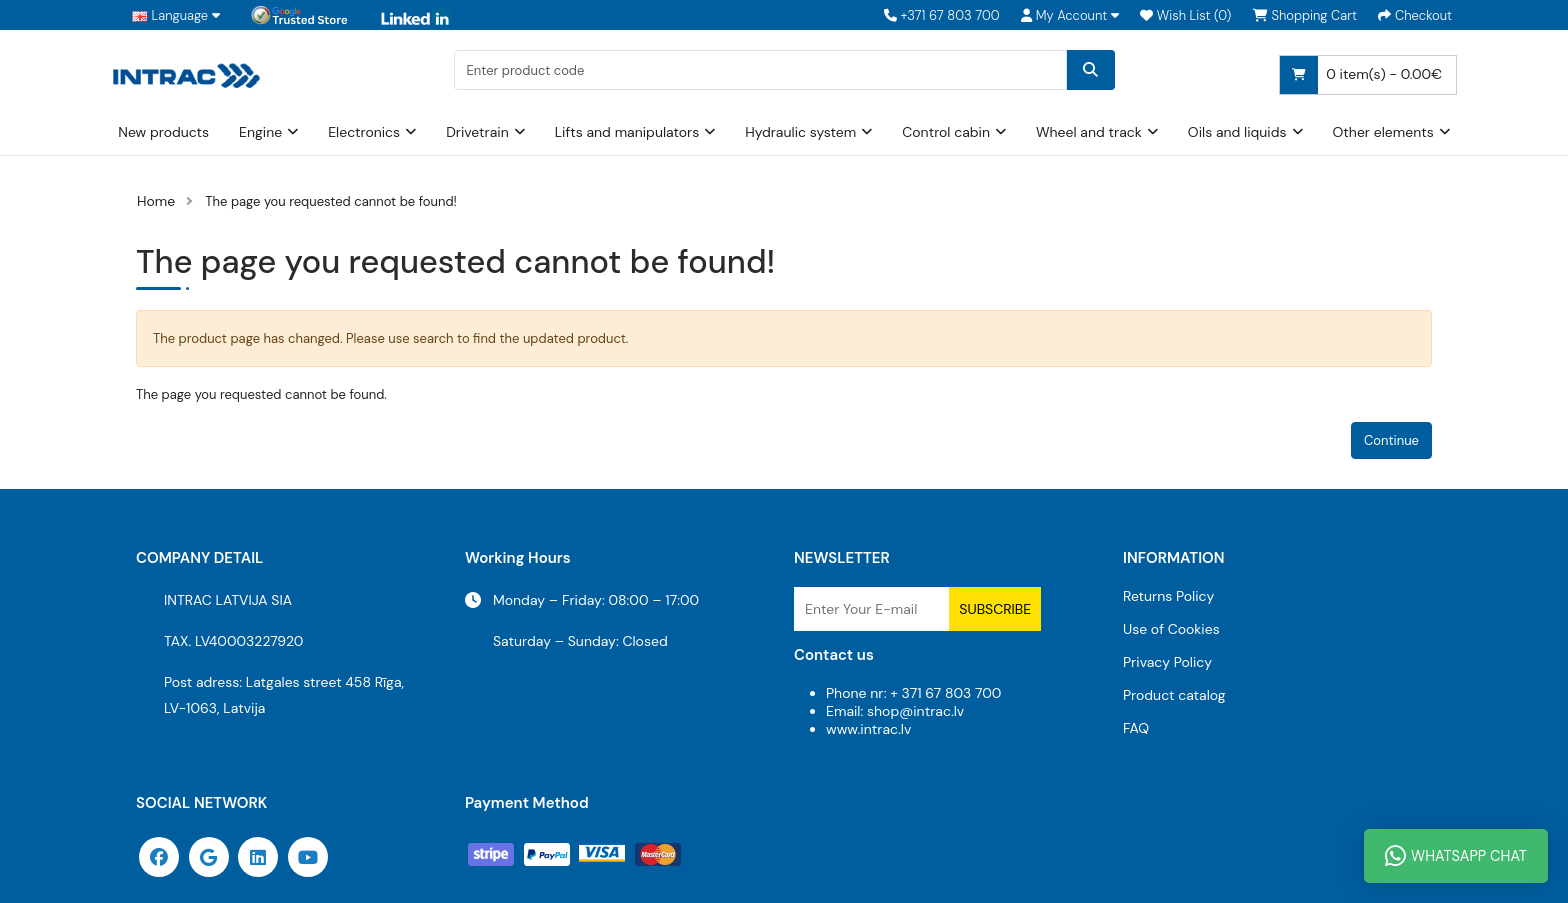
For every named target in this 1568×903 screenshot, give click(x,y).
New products (163, 132)
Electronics (364, 132)
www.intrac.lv (868, 729)
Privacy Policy (1167, 662)
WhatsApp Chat (1456, 856)
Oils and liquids (1237, 132)
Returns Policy (1168, 596)
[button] (1070, 15)
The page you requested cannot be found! (331, 201)
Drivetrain (477, 132)
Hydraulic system (800, 132)
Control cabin (946, 132)
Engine (260, 132)
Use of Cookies (1171, 629)
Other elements (1383, 132)
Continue (1391, 440)
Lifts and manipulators (627, 132)
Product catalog (1174, 695)
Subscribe (995, 609)
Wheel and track (1089, 132)
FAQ (1136, 728)
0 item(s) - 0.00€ (1361, 75)
